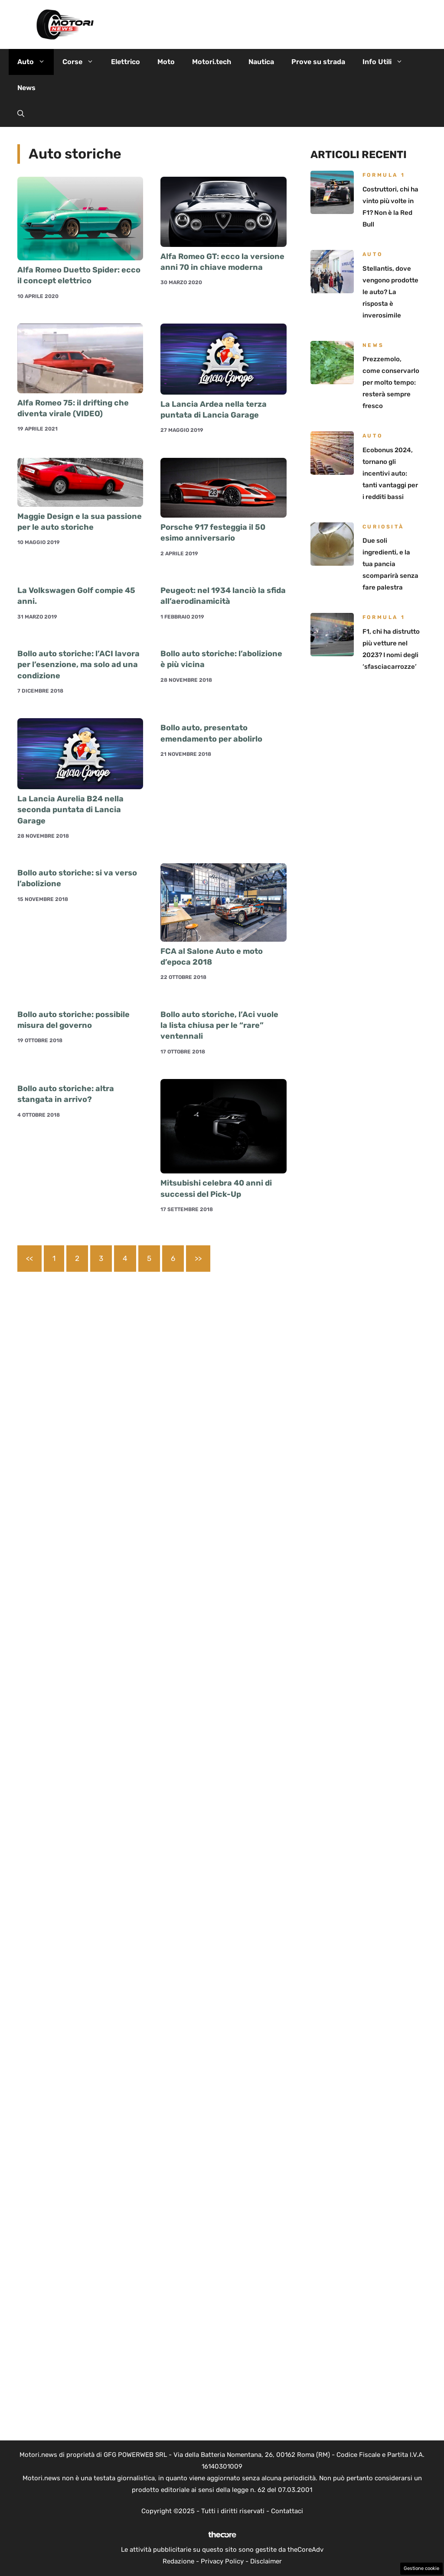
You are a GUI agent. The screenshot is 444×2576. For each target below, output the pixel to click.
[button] (21, 114)
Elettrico (125, 62)
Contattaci (287, 2511)
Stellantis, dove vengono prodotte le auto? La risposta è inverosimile (390, 292)
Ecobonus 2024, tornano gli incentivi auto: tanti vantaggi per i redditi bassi (390, 473)
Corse (82, 62)
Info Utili (386, 62)
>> (198, 1258)
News (26, 88)
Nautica (261, 62)
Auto (35, 62)
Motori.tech (211, 62)
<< (29, 1258)
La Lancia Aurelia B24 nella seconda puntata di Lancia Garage (70, 809)
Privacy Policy (222, 2561)
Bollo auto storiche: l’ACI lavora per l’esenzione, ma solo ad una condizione (78, 664)
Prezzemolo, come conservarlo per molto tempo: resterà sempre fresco (390, 382)
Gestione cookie (421, 2568)
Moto (166, 62)
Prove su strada (318, 62)
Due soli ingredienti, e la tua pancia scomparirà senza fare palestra (390, 564)
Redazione (178, 2561)
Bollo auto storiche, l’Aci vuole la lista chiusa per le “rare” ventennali (219, 1025)
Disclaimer (266, 2561)
